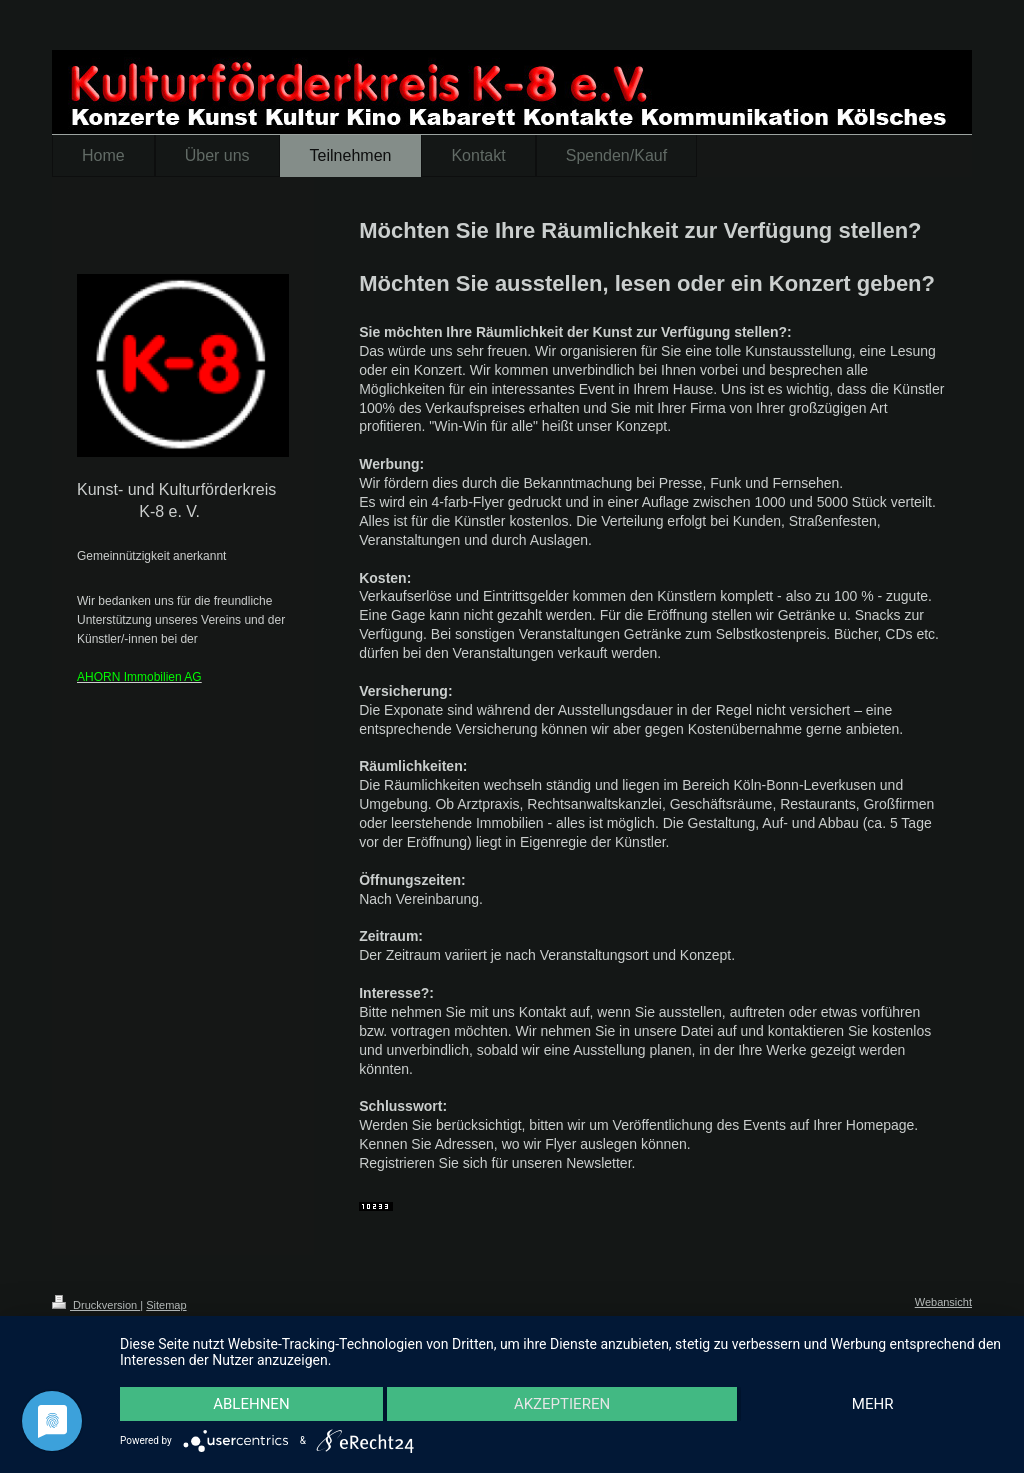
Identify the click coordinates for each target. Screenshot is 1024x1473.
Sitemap (166, 1305)
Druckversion (96, 1305)
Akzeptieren (562, 1404)
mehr (873, 1404)
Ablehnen (251, 1404)
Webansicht (943, 1302)
